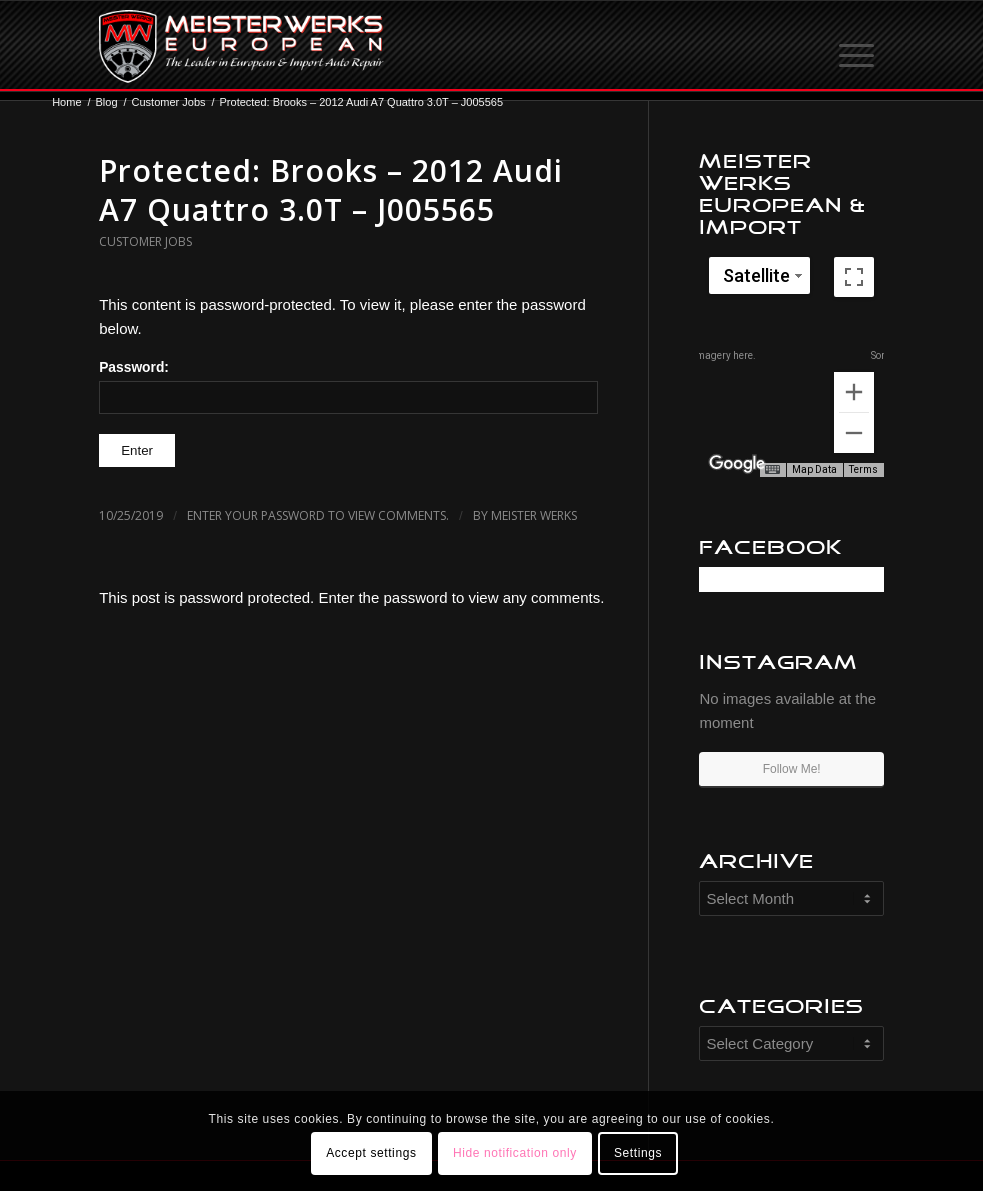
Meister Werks (534, 515)
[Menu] (858, 46)
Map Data (814, 469)
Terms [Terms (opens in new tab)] (863, 469)
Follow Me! (792, 769)
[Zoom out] (854, 433)
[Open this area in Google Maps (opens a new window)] (737, 464)
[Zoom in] (854, 392)
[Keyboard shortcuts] (772, 470)
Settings (638, 1153)
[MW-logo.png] (241, 46)
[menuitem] (858, 46)
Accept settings (371, 1153)
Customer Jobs (145, 241)
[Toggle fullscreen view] (854, 277)
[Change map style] (759, 275)
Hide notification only (515, 1153)
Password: (348, 387)
